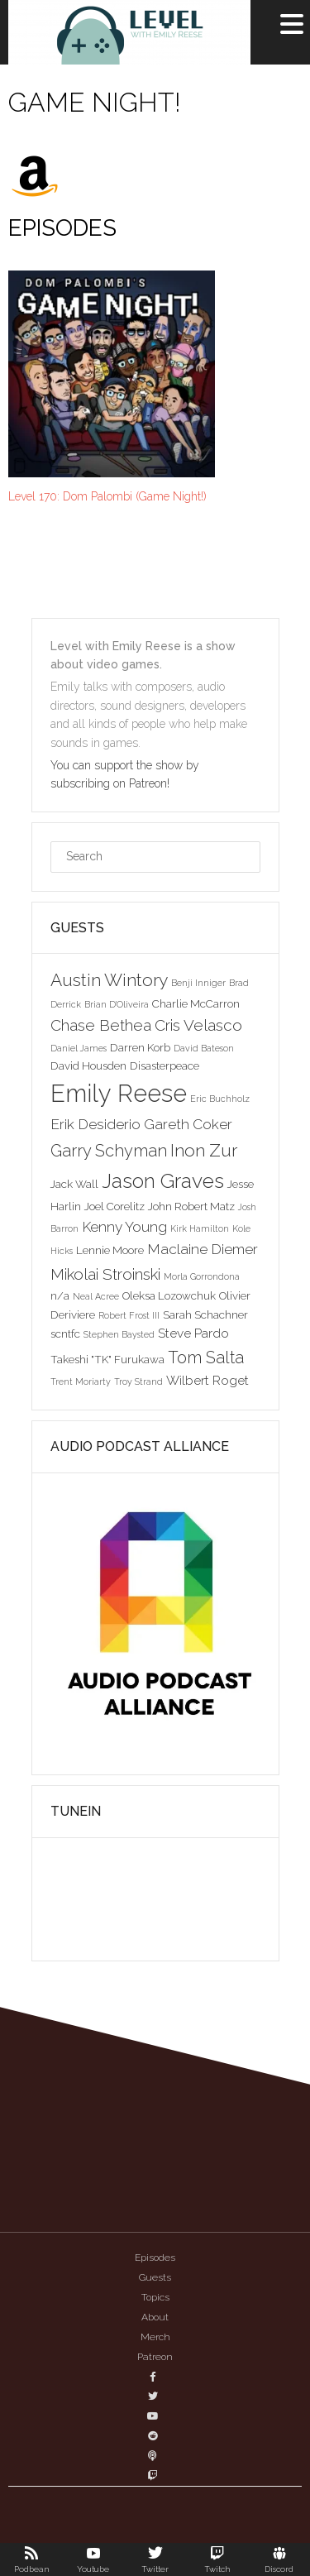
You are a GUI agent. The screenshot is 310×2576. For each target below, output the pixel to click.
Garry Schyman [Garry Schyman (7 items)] (108, 1151)
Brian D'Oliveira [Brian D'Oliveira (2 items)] (116, 1004)
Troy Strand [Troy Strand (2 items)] (138, 1381)
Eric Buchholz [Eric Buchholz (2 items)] (220, 1099)
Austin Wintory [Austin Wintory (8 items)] (109, 980)
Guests (155, 2277)
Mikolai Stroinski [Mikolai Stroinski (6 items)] (105, 1274)
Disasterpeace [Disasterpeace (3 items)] (164, 1065)
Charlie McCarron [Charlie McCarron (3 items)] (196, 1003)
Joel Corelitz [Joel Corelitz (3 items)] (114, 1206)
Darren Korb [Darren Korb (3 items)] (140, 1047)
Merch (155, 2337)
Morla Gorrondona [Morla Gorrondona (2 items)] (202, 1276)
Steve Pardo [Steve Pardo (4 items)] (193, 1333)
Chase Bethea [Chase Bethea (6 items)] (100, 1025)
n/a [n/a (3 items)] (59, 1295)
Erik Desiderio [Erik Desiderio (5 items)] (95, 1124)
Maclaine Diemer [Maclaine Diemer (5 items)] (202, 1249)
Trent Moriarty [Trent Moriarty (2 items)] (80, 1381)
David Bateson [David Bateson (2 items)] (204, 1048)
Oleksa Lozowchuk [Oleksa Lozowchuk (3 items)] (169, 1295)
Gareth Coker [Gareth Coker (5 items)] (188, 1124)
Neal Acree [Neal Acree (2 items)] (96, 1296)
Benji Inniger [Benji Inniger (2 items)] (198, 983)
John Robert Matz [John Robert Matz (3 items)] (191, 1206)
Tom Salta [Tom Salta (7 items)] (206, 1357)
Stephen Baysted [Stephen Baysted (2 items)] (119, 1334)
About (155, 2317)
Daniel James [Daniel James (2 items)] (78, 1048)
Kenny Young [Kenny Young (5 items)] (124, 1227)
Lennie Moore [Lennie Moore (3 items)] (110, 1250)
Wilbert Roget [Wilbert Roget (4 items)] (207, 1380)
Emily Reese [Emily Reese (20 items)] (118, 1093)
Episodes (155, 2257)
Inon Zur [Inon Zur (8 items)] (203, 1150)
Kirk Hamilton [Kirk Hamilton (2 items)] (199, 1228)
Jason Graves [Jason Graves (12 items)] (163, 1181)
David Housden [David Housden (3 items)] (88, 1065)
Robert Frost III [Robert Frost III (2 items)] (129, 1315)
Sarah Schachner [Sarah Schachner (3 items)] (205, 1314)
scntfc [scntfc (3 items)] (65, 1333)
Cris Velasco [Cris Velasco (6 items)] (198, 1025)
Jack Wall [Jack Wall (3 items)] (74, 1183)
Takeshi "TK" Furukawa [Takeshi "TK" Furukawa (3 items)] (107, 1359)
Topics (155, 2297)
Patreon (155, 2357)
